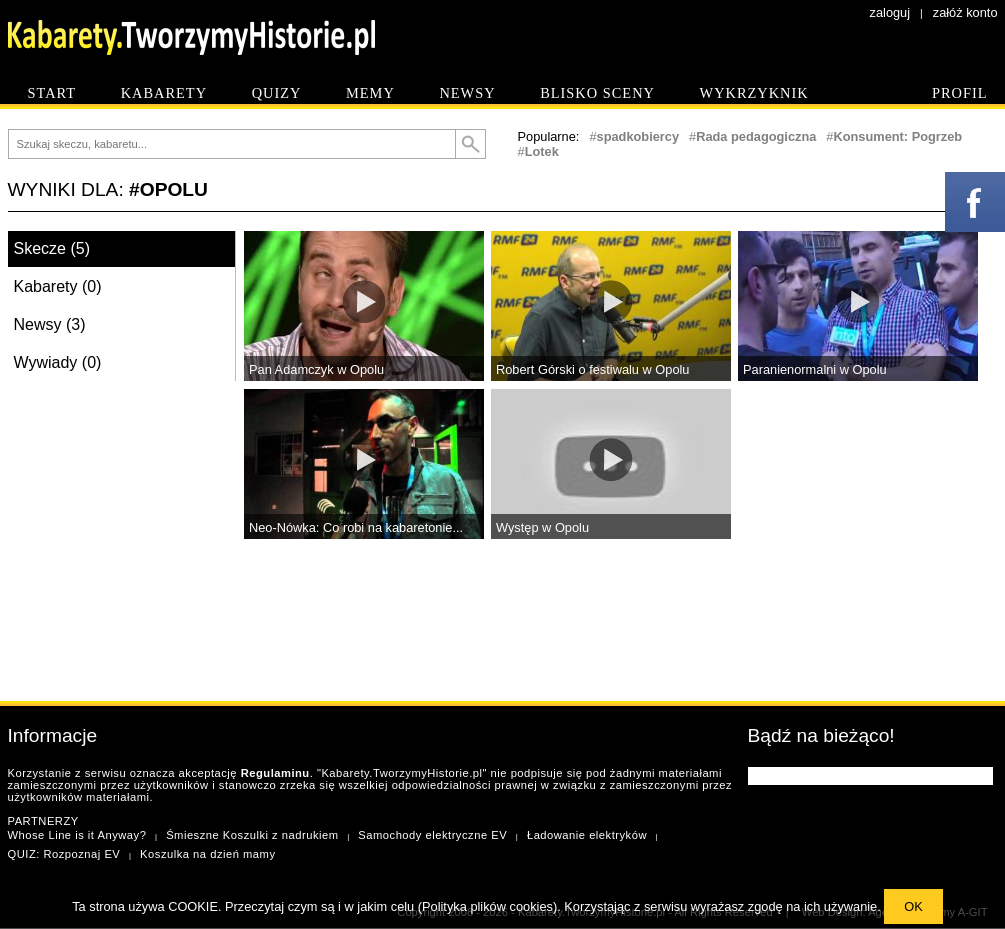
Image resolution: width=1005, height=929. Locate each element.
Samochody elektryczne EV (432, 835)
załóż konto (965, 12)
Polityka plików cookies (487, 906)
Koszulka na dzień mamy (207, 854)
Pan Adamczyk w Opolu (316, 369)
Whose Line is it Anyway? (77, 835)
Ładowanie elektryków (587, 835)
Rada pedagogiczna (756, 136)
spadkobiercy (638, 136)
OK (913, 906)
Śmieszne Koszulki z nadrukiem (252, 835)
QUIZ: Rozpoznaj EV (64, 854)
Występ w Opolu (542, 527)
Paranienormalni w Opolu (815, 369)
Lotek (542, 151)
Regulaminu (275, 773)
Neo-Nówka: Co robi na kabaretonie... (356, 527)
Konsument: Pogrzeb (897, 136)
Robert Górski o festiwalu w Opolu (592, 369)
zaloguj (890, 12)
